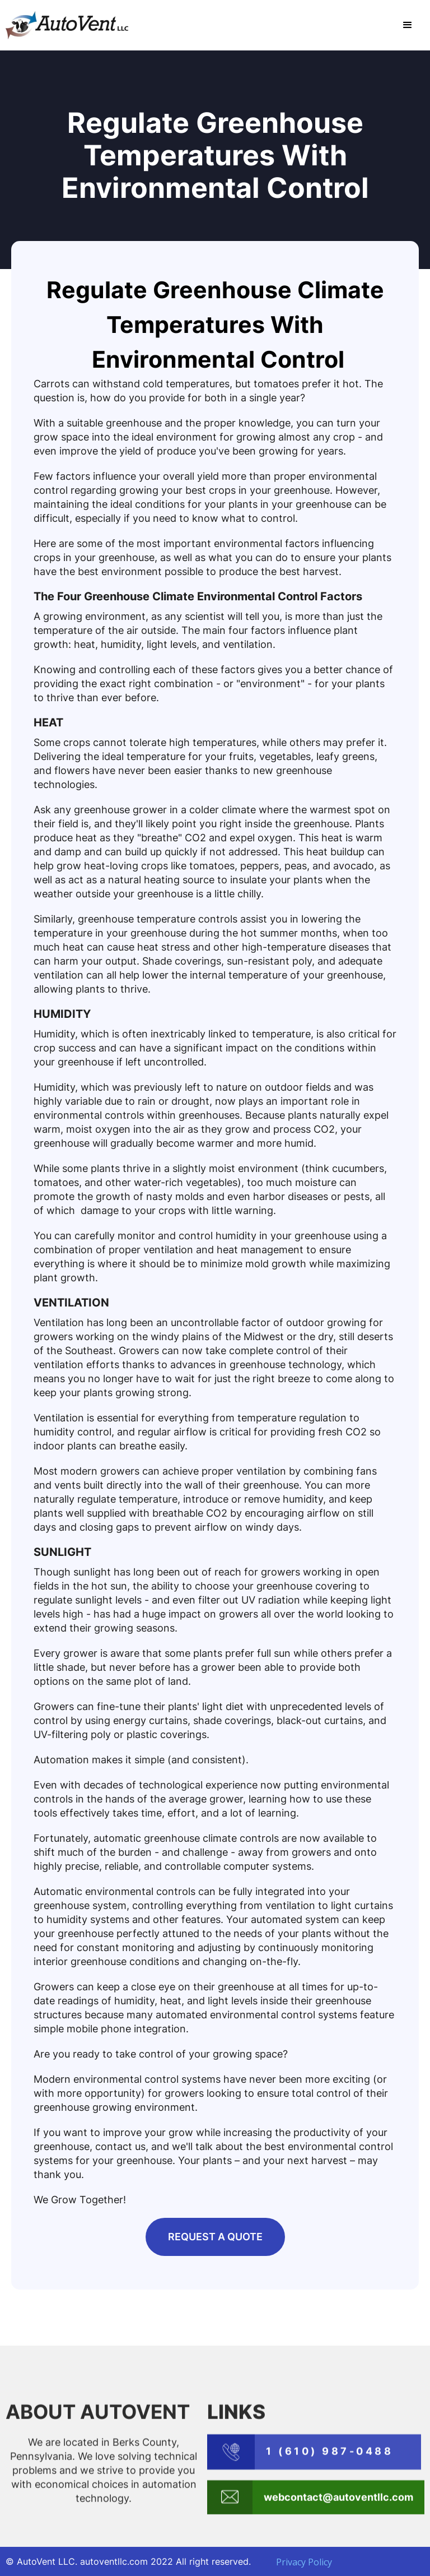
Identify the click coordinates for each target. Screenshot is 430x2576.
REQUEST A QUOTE (215, 2237)
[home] (67, 25)
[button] (407, 25)
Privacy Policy (304, 2562)
